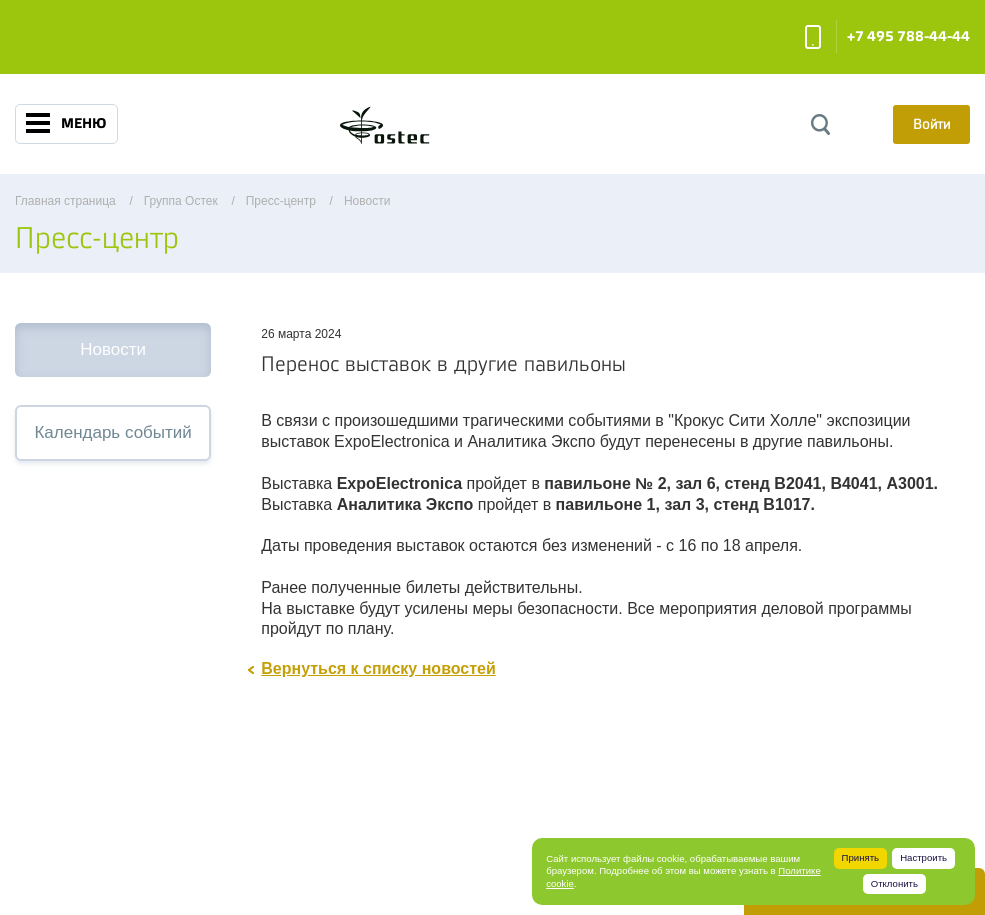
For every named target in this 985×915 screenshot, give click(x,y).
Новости (113, 349)
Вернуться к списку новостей (378, 668)
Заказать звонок (813, 37)
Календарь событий (112, 432)
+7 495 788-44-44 (908, 36)
